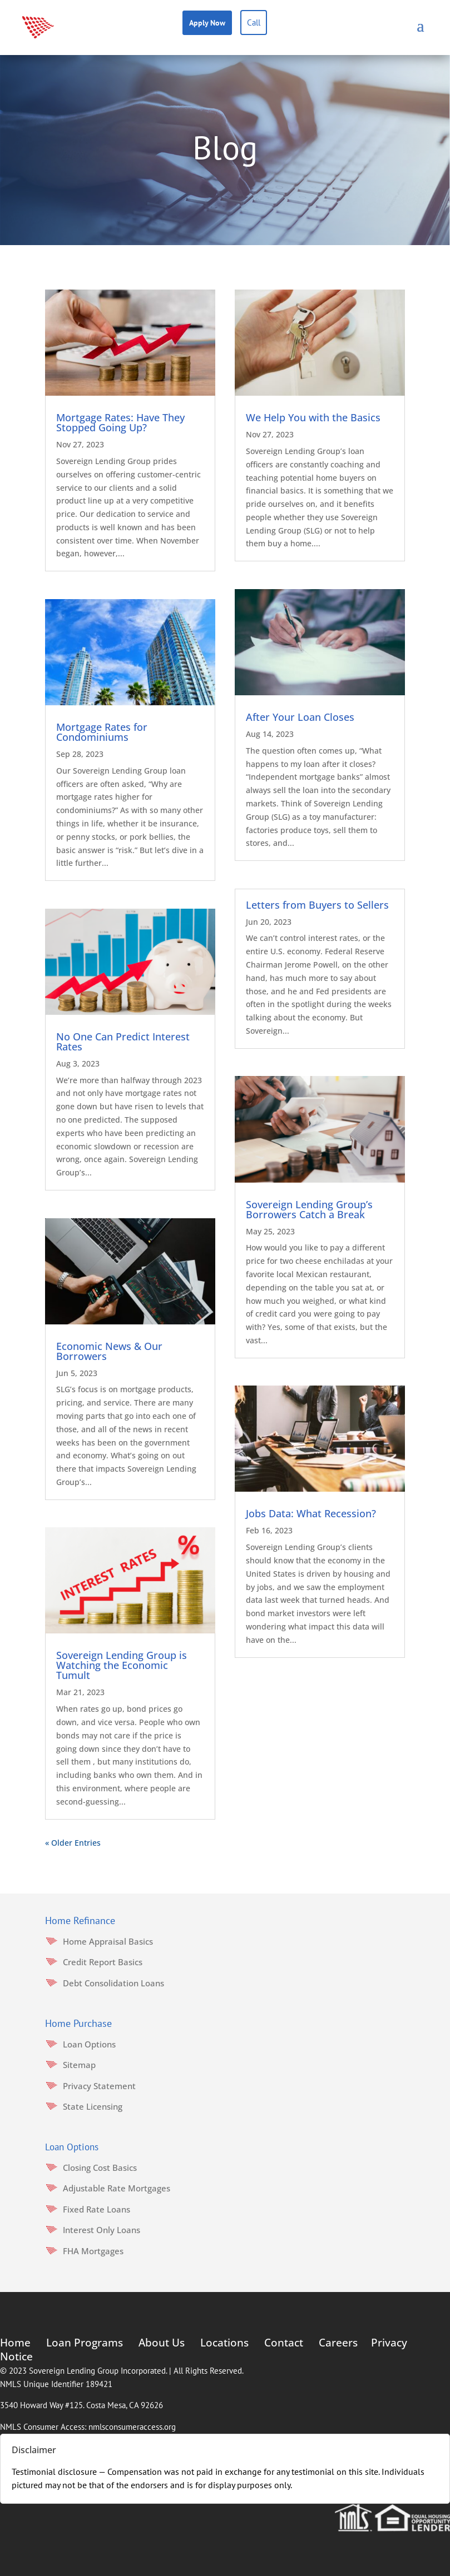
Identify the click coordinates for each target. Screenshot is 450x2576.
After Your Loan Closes (300, 717)
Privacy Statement (99, 2085)
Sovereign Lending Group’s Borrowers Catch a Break (309, 1209)
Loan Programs (84, 2342)
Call (253, 22)
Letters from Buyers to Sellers (317, 904)
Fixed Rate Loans (96, 2209)
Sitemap (79, 2064)
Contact (283, 2342)
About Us (162, 2342)
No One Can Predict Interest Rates (123, 1041)
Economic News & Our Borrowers (109, 1351)
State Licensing (92, 2106)
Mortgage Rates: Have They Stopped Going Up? (120, 422)
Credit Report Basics (102, 1961)
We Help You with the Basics (313, 417)
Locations (224, 2342)
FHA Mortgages (93, 2250)
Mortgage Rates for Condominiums (101, 732)
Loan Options (89, 2044)
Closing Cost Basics (100, 2167)
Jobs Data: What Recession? (311, 1513)
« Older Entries (73, 1842)
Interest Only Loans (101, 2229)
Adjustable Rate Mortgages (116, 2188)
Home (15, 2342)
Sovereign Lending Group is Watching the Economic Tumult (121, 1665)
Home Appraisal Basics (108, 1941)
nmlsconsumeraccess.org (132, 2426)
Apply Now (207, 23)
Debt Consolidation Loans (113, 1983)
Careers (338, 2342)
